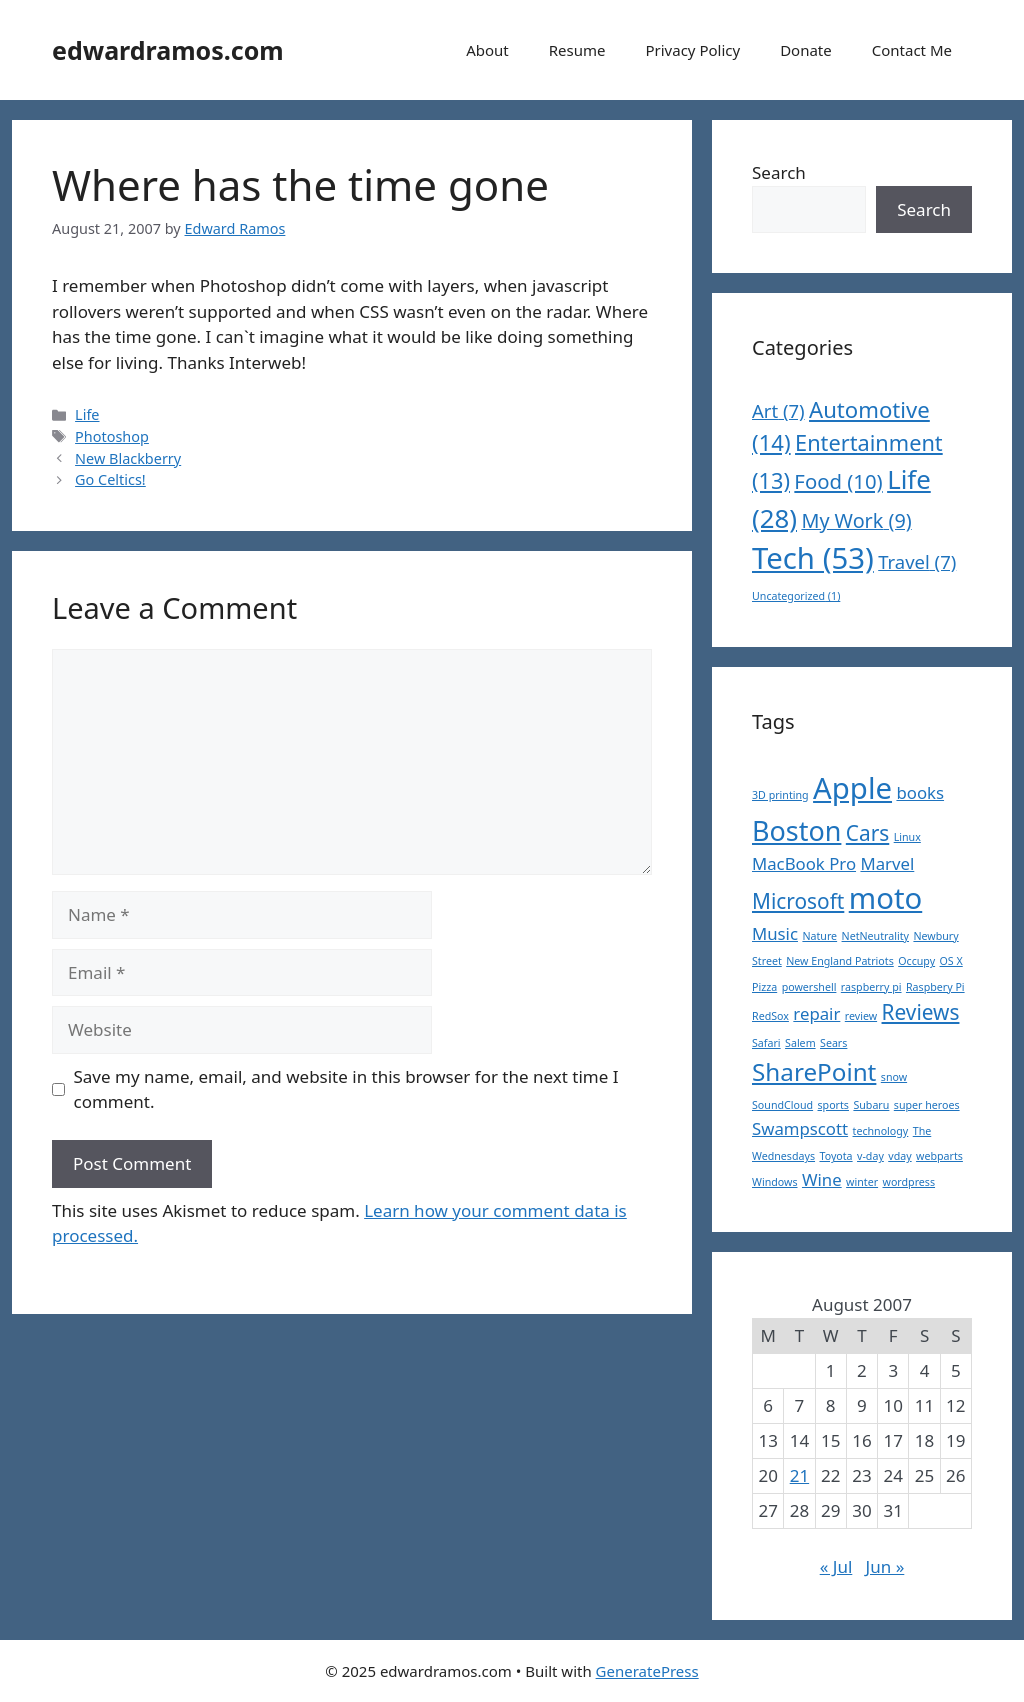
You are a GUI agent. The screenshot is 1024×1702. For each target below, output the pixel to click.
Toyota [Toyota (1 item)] (835, 1156)
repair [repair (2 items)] (816, 1013)
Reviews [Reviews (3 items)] (921, 1012)
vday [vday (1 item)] (899, 1156)
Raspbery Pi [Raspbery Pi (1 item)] (935, 987)
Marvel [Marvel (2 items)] (887, 863)
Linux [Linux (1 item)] (907, 837)
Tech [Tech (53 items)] (813, 558)
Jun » (885, 1566)
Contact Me (912, 50)
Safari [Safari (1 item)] (766, 1043)
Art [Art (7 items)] (778, 410)
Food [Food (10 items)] (838, 481)
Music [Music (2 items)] (775, 933)
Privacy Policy (692, 50)
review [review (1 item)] (861, 1016)
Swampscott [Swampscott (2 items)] (800, 1128)
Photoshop (112, 436)
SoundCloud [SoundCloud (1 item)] (782, 1105)
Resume (577, 50)
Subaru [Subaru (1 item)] (871, 1105)
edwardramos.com (168, 50)
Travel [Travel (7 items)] (917, 561)
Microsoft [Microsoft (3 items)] (798, 901)
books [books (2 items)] (920, 792)
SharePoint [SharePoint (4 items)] (814, 1071)
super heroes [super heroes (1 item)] (927, 1105)
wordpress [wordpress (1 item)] (909, 1182)
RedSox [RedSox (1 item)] (770, 1016)
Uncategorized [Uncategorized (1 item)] (796, 596)
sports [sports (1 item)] (833, 1105)
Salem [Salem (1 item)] (800, 1043)
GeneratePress (647, 1671)
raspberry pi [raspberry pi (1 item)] (871, 987)
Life (87, 414)
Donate (806, 50)
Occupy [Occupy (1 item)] (916, 961)
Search (779, 172)
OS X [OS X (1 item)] (951, 961)
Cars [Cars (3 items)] (867, 833)
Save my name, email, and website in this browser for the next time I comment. (346, 1089)
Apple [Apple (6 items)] (852, 788)
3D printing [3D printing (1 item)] (780, 795)
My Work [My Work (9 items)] (856, 520)
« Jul (836, 1566)
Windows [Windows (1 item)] (775, 1182)
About (487, 50)
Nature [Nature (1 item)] (819, 936)
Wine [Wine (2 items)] (822, 1179)
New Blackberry (128, 458)
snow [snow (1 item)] (894, 1077)
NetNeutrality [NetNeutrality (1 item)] (875, 936)
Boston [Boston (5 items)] (796, 830)
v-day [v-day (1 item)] (870, 1156)
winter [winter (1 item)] (862, 1182)
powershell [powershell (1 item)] (809, 987)
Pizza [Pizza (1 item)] (764, 987)
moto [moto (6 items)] (886, 898)
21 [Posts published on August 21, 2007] (799, 1475)
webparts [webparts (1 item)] (939, 1156)
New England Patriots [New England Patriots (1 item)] (840, 961)
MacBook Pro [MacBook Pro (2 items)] (804, 863)
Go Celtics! (110, 479)
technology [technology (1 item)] (881, 1131)
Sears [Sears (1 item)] (833, 1043)
